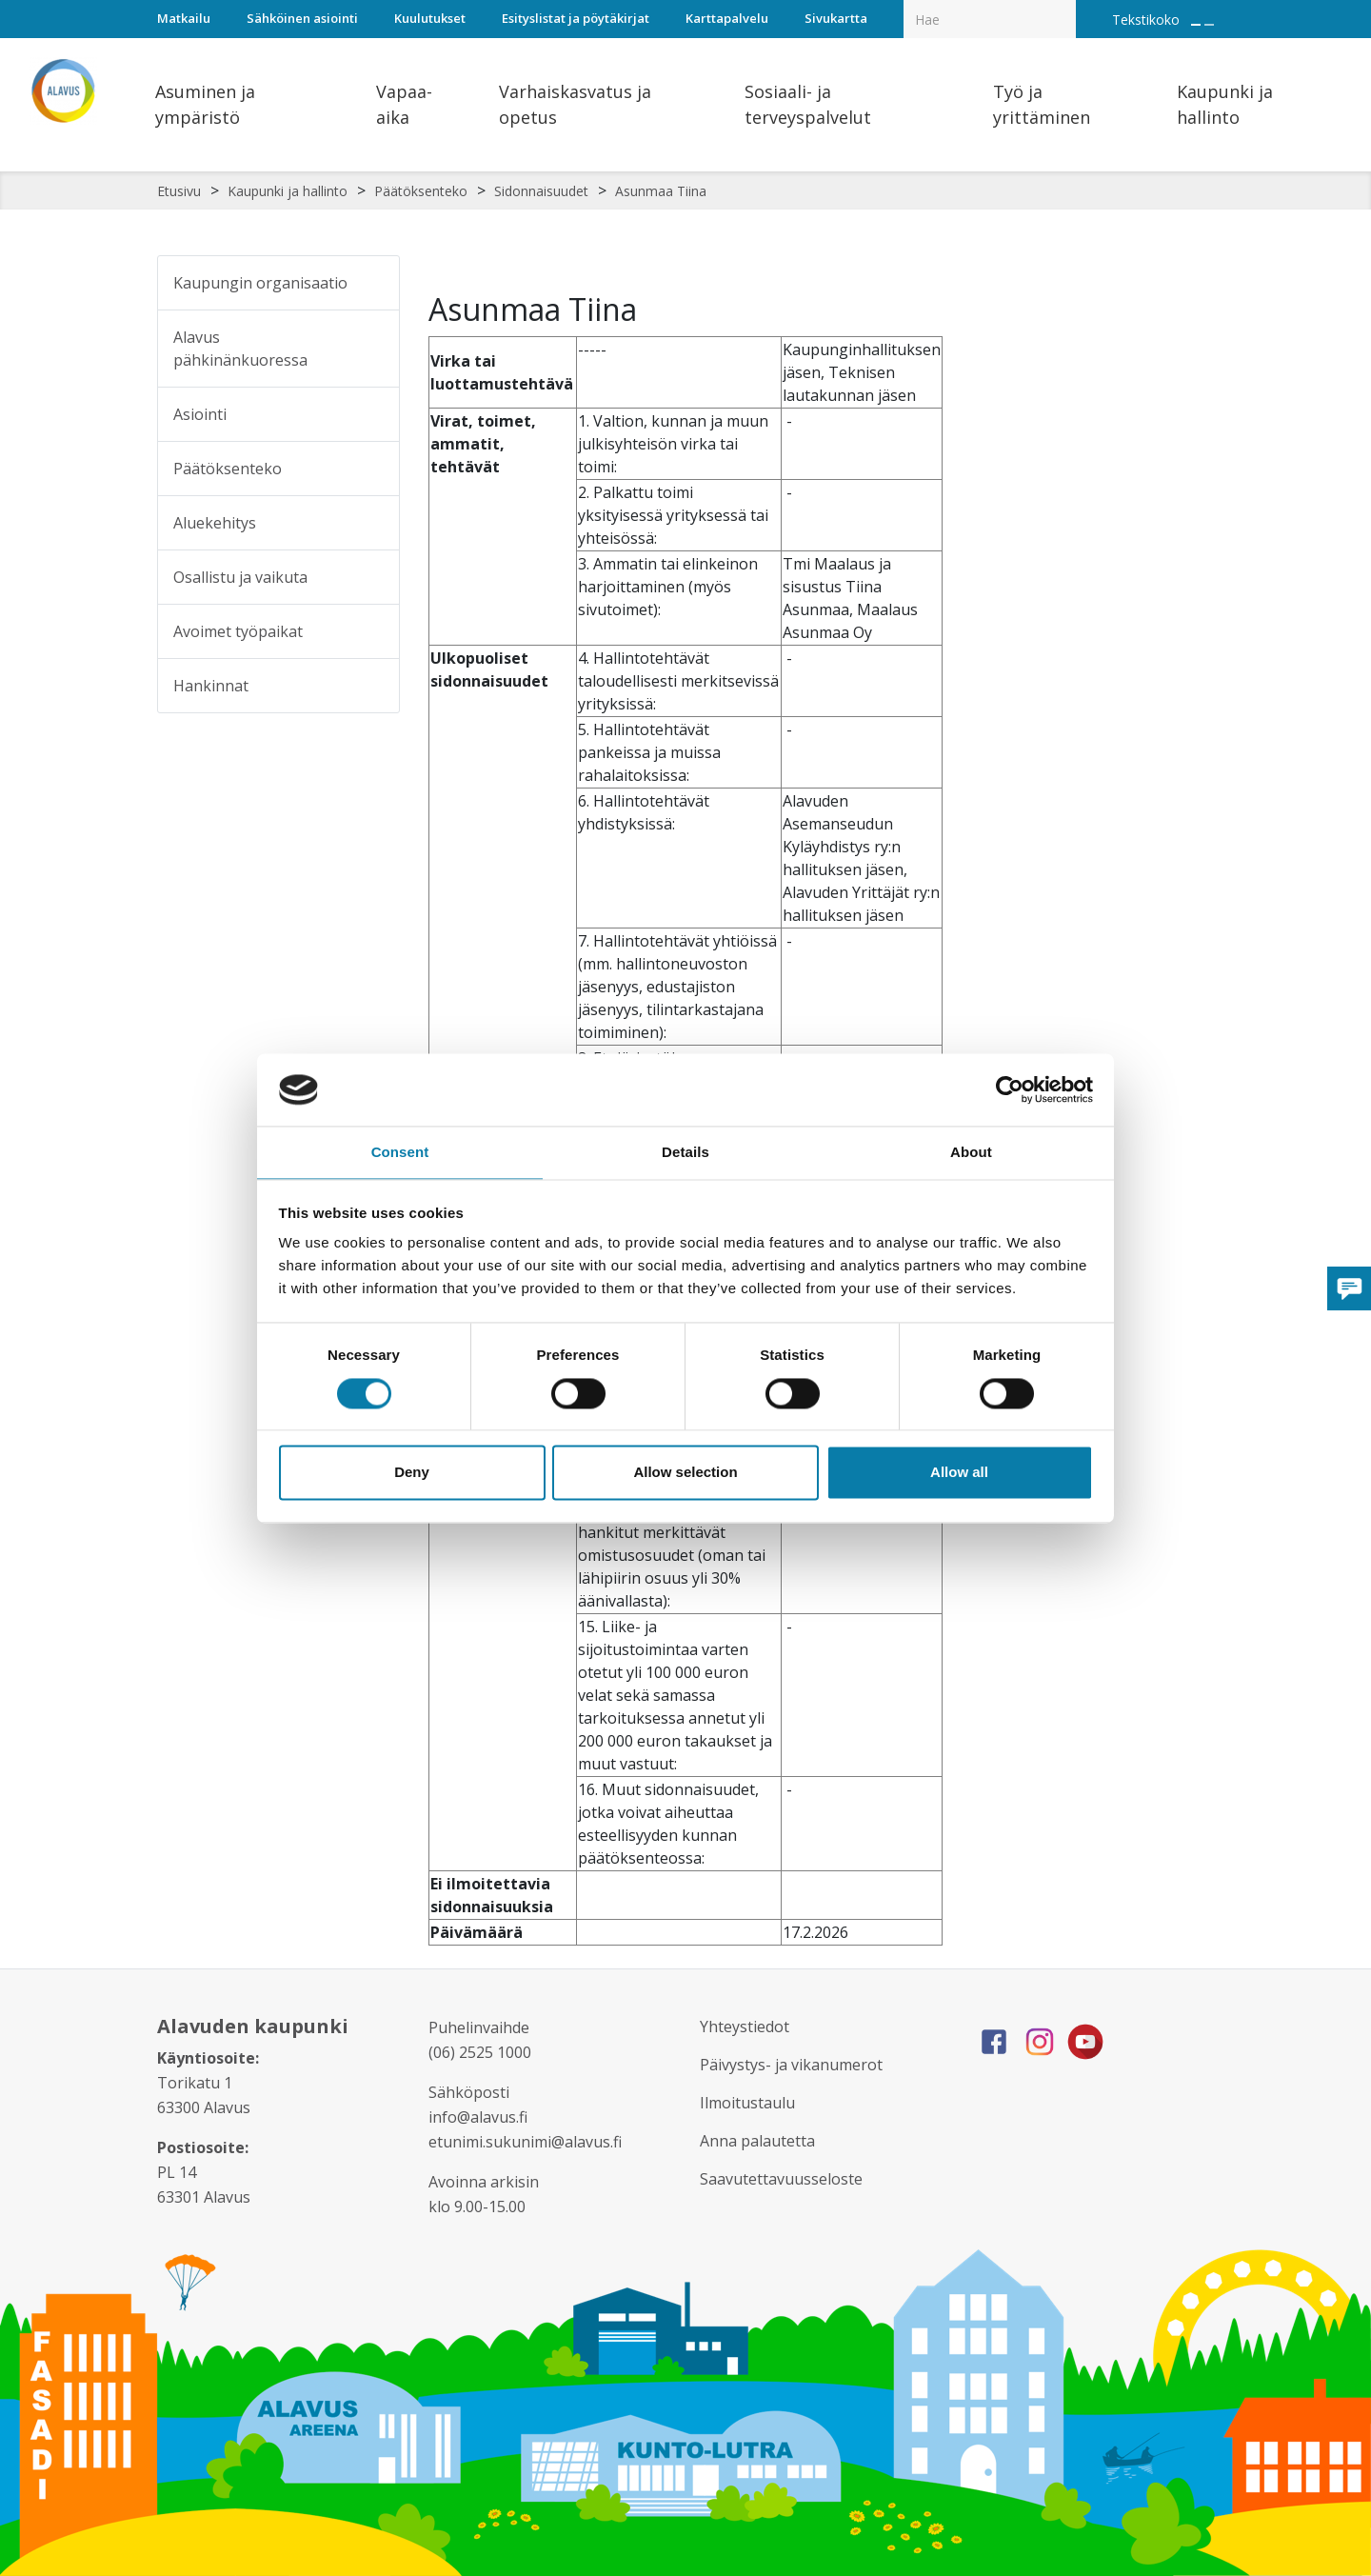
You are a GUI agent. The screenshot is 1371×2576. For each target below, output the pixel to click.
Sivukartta (836, 18)
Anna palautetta (763, 2140)
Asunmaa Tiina (660, 191)
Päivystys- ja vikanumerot (800, 2064)
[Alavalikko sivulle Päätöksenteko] (372, 468)
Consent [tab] (400, 1152)
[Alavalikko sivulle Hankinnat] (372, 685)
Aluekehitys (214, 522)
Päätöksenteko (420, 191)
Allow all (959, 1474)
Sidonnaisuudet (541, 191)
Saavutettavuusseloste (789, 2178)
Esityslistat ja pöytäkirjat (575, 18)
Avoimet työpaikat (238, 631)
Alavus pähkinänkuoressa (240, 348)
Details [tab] (685, 1152)
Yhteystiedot (750, 2026)
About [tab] (971, 1152)
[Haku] (1065, 6)
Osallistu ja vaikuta (240, 577)
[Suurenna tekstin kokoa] (1196, 25)
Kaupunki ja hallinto (288, 191)
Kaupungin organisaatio (260, 282)
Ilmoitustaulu (752, 2102)
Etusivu (179, 191)
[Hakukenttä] (990, 19)
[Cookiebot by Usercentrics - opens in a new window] (1009, 1088)
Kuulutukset (430, 18)
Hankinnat (210, 685)
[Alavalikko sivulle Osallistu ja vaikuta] (372, 577)
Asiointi (200, 414)
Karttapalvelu (727, 18)
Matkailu (183, 18)
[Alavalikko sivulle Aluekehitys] (372, 522)
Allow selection (685, 1474)
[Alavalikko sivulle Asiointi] (372, 414)
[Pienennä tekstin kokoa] (1209, 25)
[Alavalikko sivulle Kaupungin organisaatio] (372, 282)
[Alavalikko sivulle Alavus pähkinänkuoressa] (373, 348)
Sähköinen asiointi (302, 18)
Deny (411, 1474)
